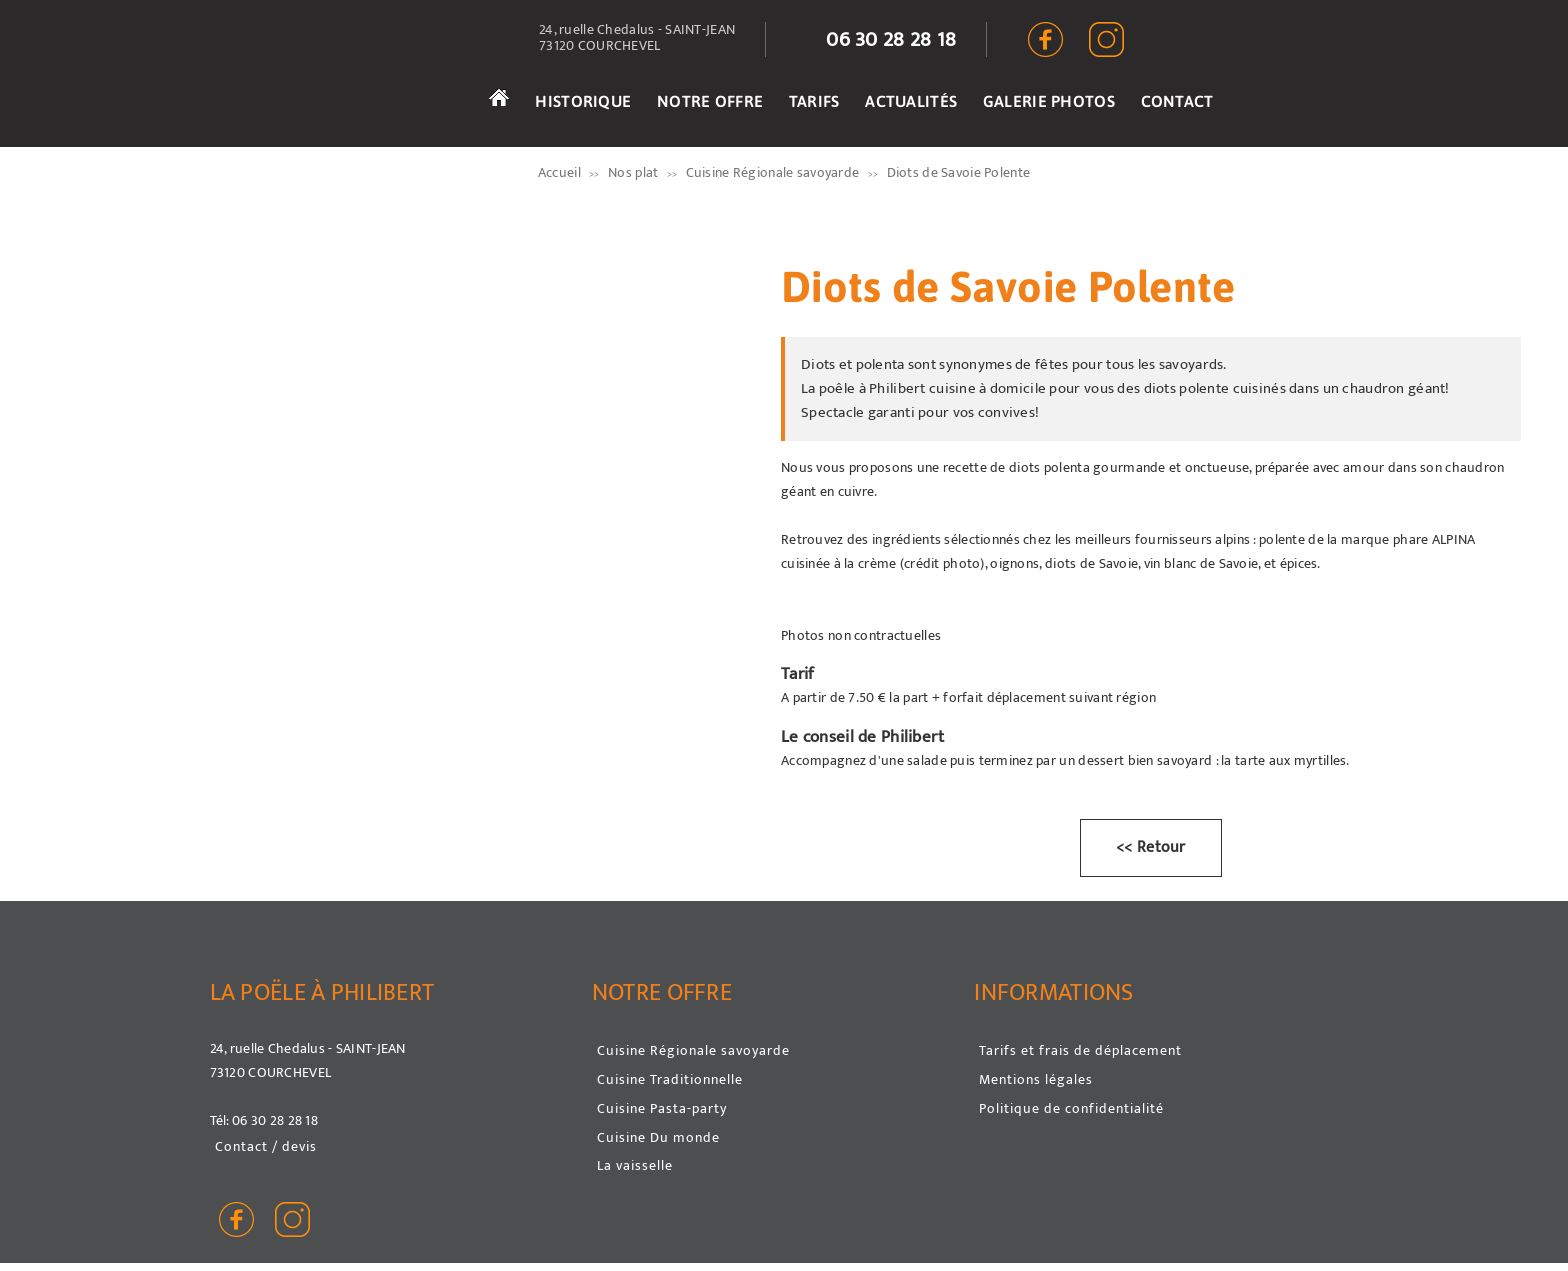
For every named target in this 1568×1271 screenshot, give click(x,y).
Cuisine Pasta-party (662, 1108)
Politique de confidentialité (1071, 1108)
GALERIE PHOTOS (1049, 101)
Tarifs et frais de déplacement (1080, 1050)
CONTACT (1177, 101)
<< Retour (1151, 847)
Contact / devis (266, 1146)
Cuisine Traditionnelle (670, 1079)
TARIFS (814, 101)
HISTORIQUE (583, 101)
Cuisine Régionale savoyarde (693, 1050)
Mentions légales (1036, 1079)
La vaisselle (635, 1165)
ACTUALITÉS (911, 101)
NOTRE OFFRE (710, 101)
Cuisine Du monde (658, 1137)
